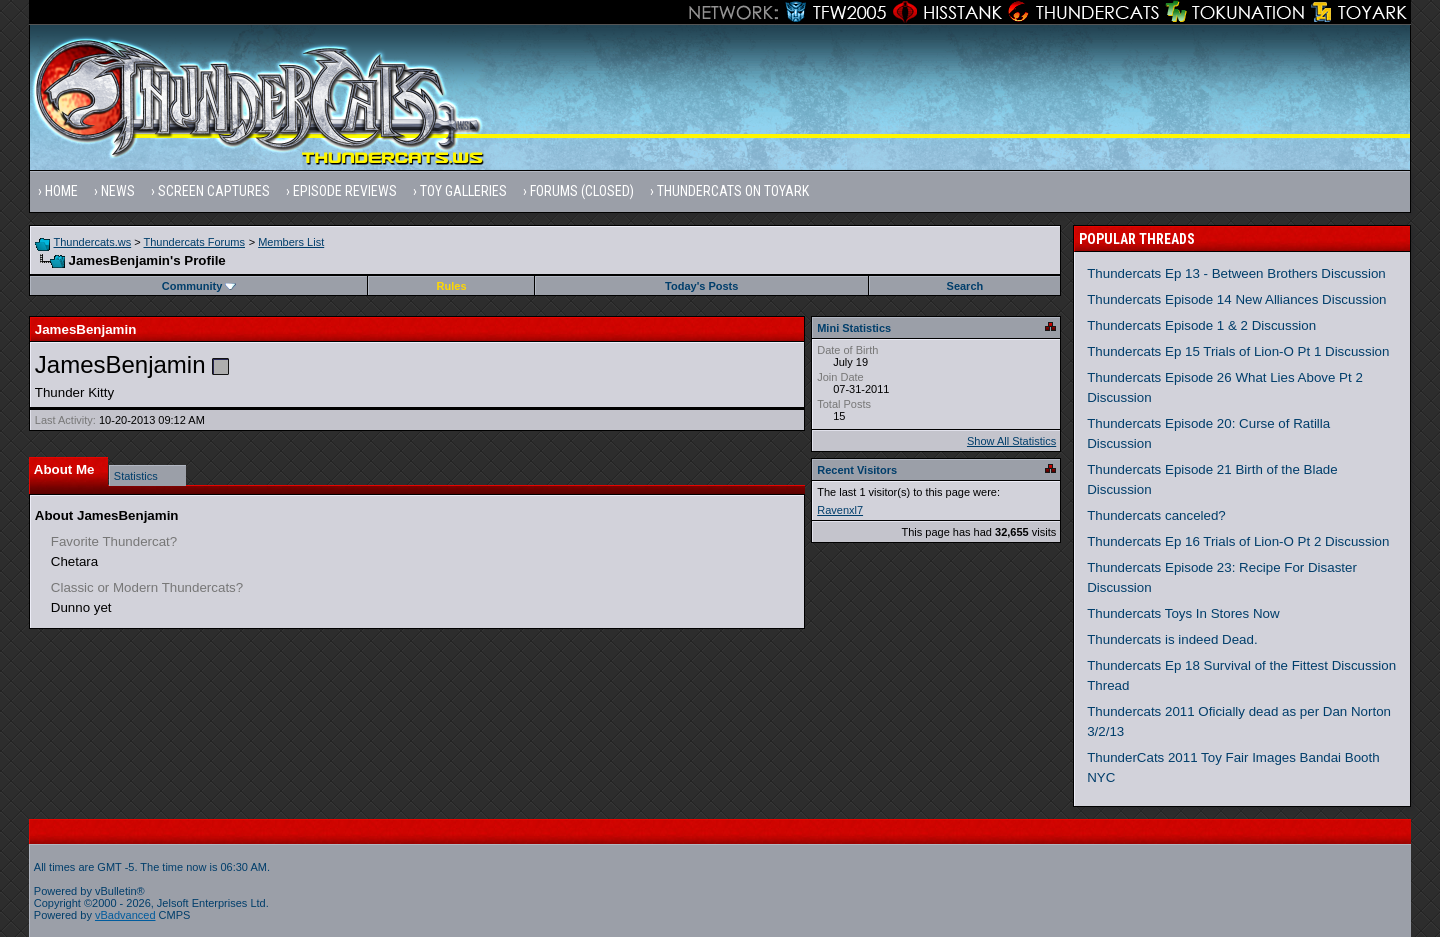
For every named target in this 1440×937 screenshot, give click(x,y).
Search (965, 286)
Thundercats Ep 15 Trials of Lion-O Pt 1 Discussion (1238, 351)
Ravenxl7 (840, 510)
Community (199, 286)
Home (61, 191)
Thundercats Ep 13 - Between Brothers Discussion (1236, 273)
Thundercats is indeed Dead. (1172, 639)
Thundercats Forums (194, 242)
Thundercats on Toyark (733, 191)
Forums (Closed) (582, 191)
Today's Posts (701, 286)
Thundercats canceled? (1156, 515)
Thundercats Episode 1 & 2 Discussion (1201, 325)
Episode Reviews (345, 191)
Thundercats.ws (93, 242)
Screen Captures (214, 191)
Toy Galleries (463, 191)
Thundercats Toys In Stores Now (1183, 613)
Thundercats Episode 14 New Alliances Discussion (1236, 299)
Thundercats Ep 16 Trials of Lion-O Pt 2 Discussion (1238, 541)
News (118, 191)
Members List (291, 242)
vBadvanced (125, 915)
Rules (452, 286)
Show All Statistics (1011, 441)
